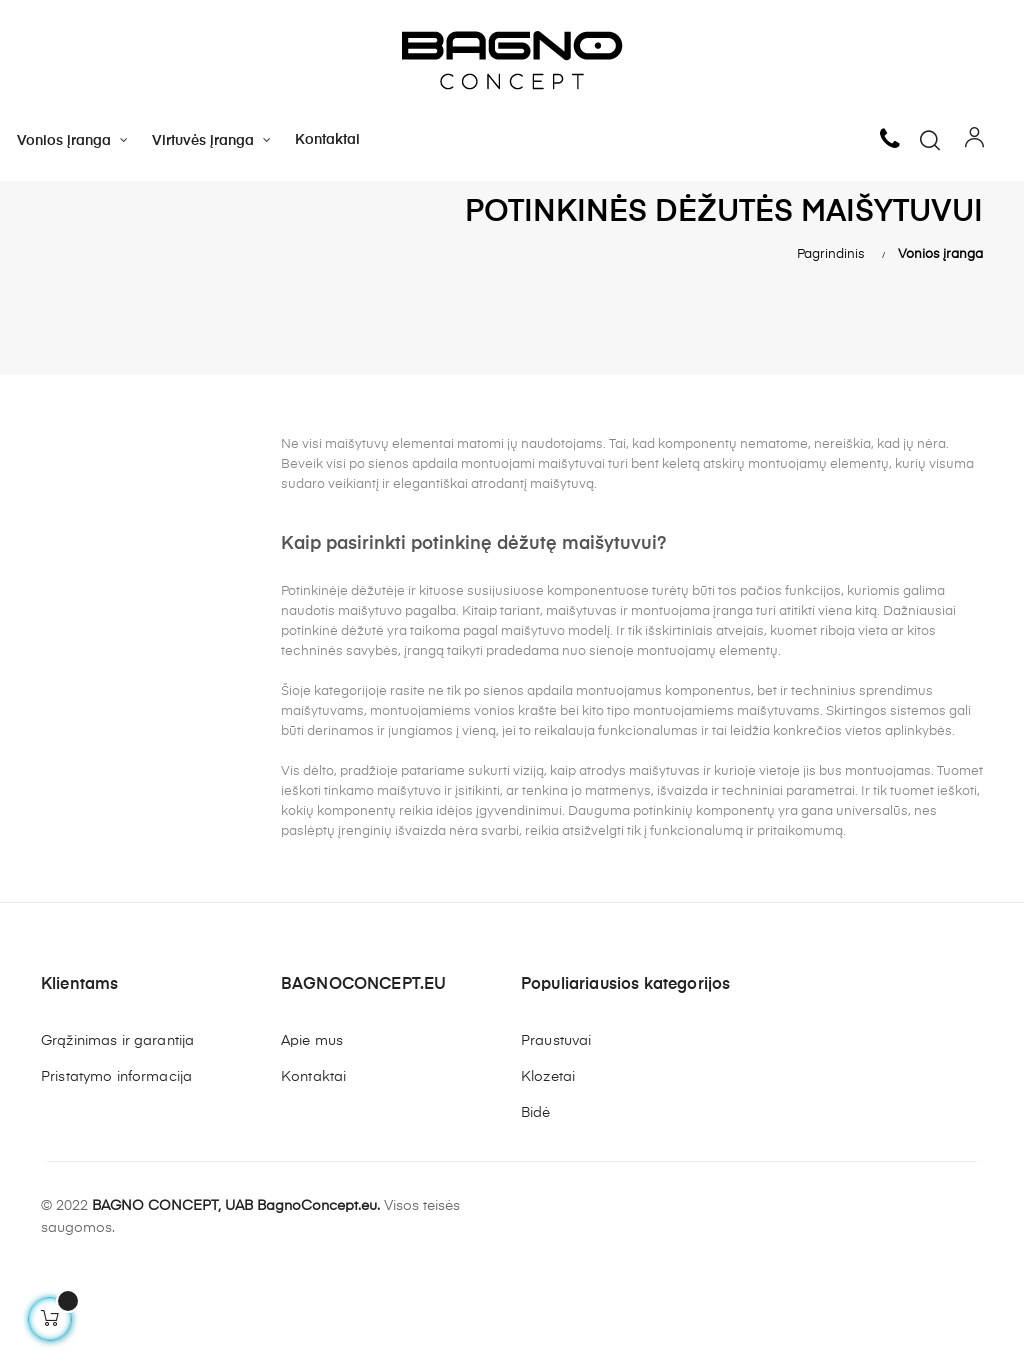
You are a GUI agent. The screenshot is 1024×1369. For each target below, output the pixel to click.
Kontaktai (313, 1171)
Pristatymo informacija (116, 1171)
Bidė (536, 1207)
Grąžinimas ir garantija (117, 1135)
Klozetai (548, 1171)
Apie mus (312, 1135)
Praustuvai (556, 1135)
